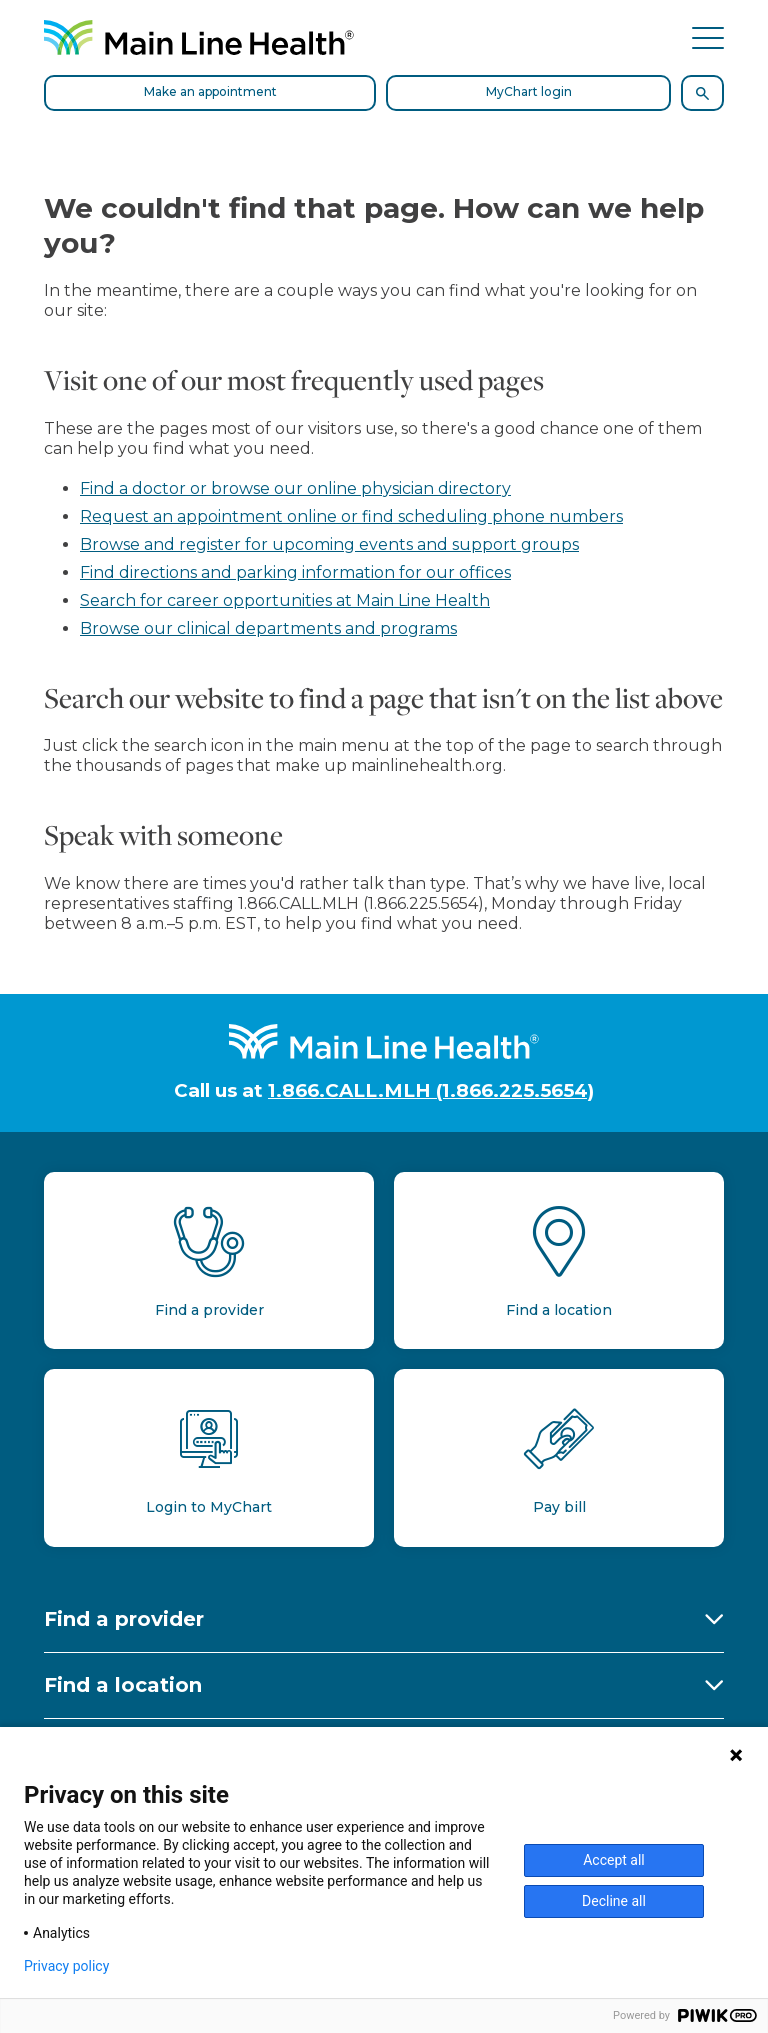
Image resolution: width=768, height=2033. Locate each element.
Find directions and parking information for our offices (295, 572)
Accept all (614, 1860)
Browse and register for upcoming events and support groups (329, 544)
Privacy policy (66, 1966)
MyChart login (529, 91)
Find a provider (124, 1619)
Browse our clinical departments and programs (268, 628)
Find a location (123, 1685)
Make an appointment (210, 91)
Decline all (614, 1901)
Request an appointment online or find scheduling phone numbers (351, 516)
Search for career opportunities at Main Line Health (285, 600)
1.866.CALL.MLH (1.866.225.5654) (431, 1090)
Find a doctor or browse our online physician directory (295, 488)
